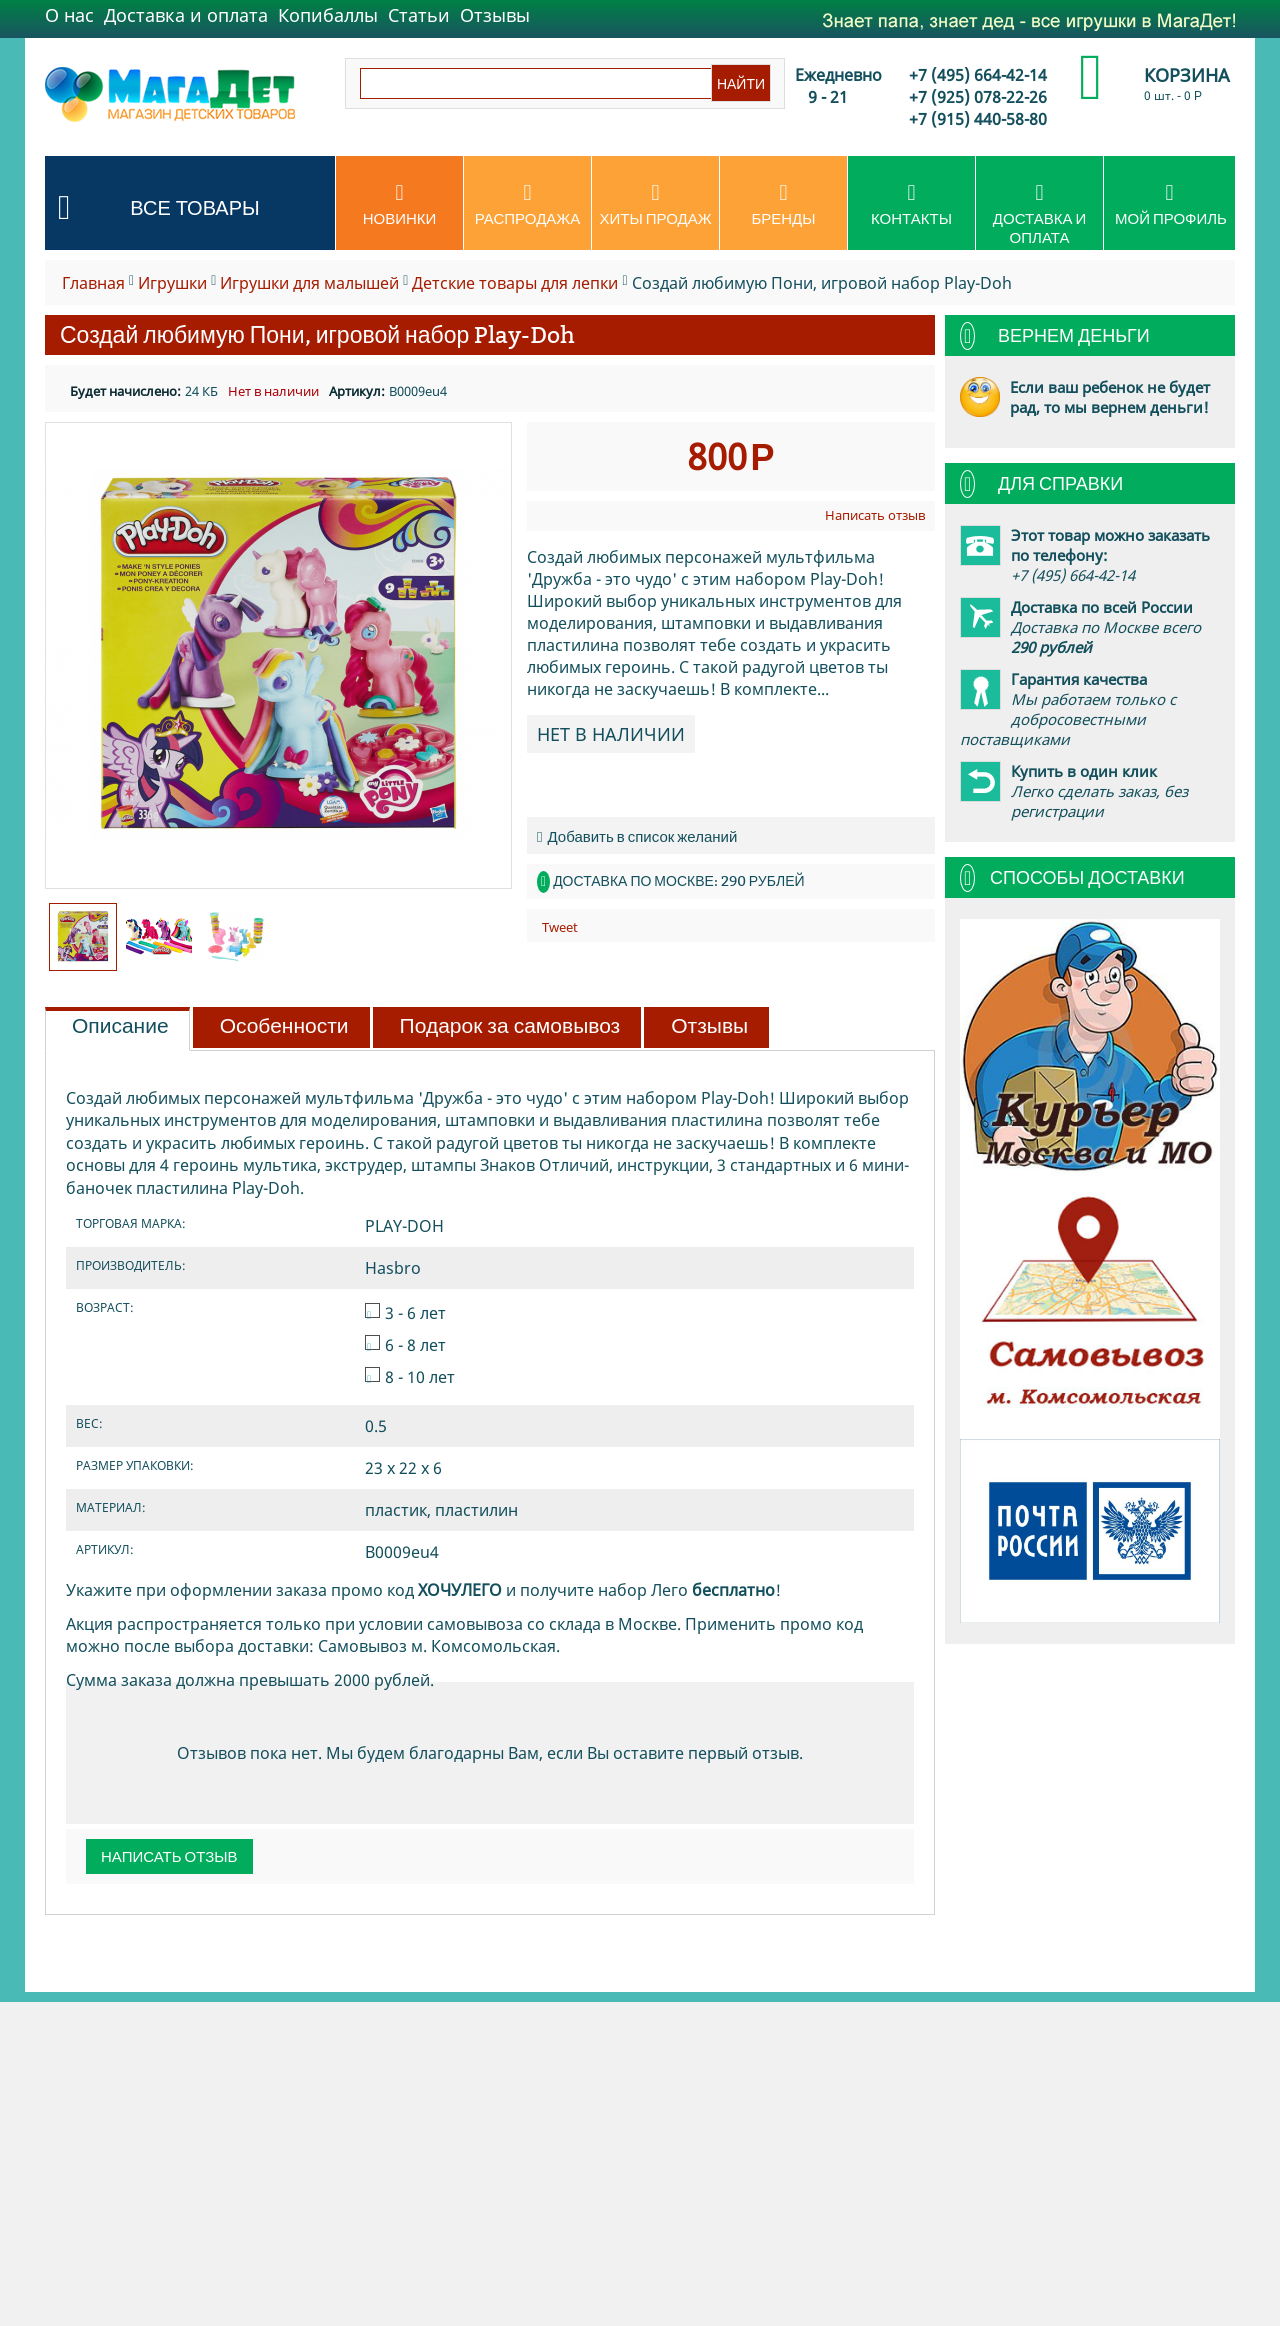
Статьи (419, 15)
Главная (93, 283)
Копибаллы (328, 15)
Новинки (399, 205)
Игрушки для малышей (309, 283)
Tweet (560, 927)
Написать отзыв (875, 515)
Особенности (284, 1026)
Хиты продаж (655, 205)
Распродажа (527, 205)
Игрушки (172, 283)
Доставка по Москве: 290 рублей (678, 881)
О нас (69, 15)
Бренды (783, 205)
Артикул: (357, 391)
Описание (120, 1026)
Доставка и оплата (186, 15)
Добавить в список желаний (637, 836)
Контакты (911, 205)
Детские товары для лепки (515, 283)
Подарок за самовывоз (510, 1026)
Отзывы (495, 15)
